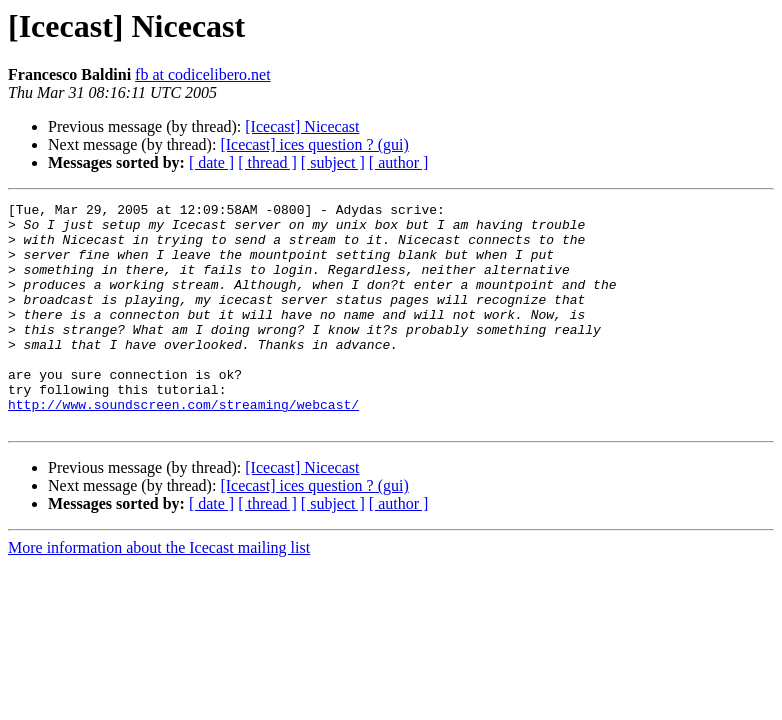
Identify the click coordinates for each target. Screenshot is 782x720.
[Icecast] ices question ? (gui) (314, 144)
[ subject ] (333, 162)
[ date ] (211, 162)
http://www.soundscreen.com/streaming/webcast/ (183, 446)
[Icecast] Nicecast (302, 126)
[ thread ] (267, 162)
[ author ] (399, 162)
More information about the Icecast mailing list (159, 592)
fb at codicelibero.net (203, 74)
